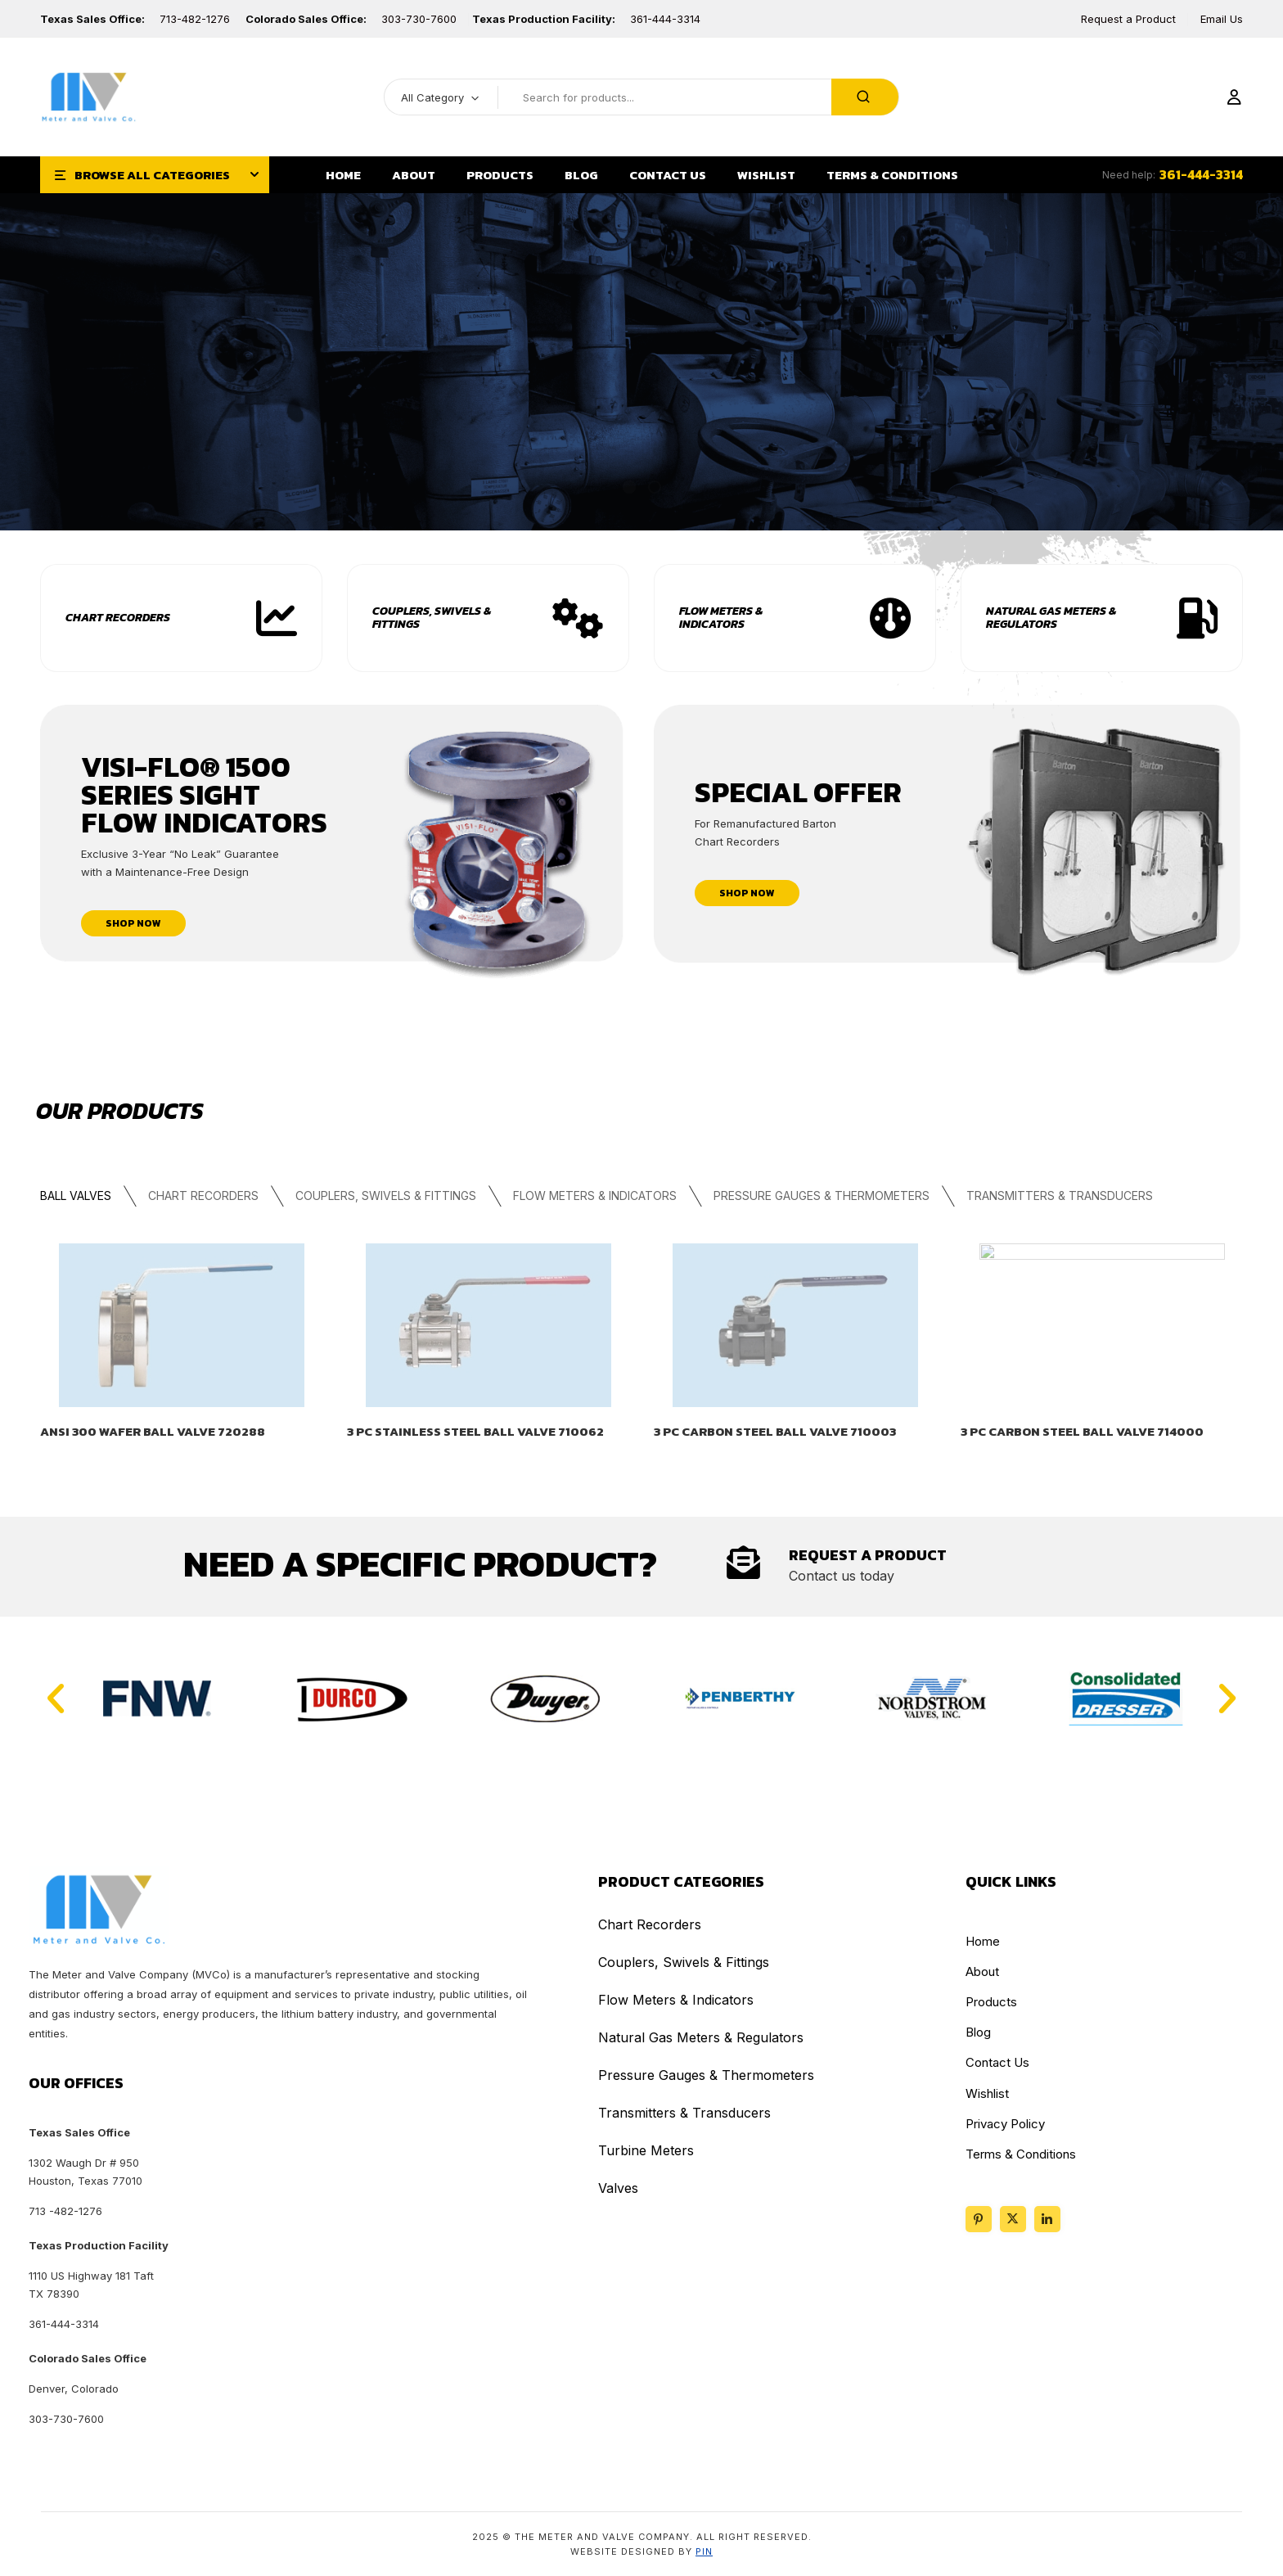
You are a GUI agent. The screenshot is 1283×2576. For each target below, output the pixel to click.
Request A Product (868, 1555)
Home (983, 1941)
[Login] (1234, 98)
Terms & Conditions (1021, 2154)
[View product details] (181, 1325)
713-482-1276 (195, 18)
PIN (704, 2551)
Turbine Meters (646, 2150)
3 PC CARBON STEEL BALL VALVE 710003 (775, 1431)
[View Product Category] (578, 618)
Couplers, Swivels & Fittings (431, 617)
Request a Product (1128, 18)
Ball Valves (75, 1195)
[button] (55, 1698)
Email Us (1221, 18)
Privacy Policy (1005, 2124)
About (982, 1971)
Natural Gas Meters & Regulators (1051, 617)
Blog (978, 2032)
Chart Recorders (117, 617)
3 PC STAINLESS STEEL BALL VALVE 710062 (475, 1431)
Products (991, 2002)
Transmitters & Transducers (1058, 1195)
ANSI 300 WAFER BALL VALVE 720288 (152, 1431)
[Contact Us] (743, 1562)
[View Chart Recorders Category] (276, 618)
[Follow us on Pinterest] (979, 2219)
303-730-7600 (419, 18)
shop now (133, 923)
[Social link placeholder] (1047, 2219)
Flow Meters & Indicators (721, 617)
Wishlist (987, 2093)
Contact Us (997, 2062)
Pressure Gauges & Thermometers (820, 1195)
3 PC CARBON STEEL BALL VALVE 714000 (1082, 1431)
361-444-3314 (665, 18)
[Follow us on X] (1013, 2219)
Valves (618, 2188)
